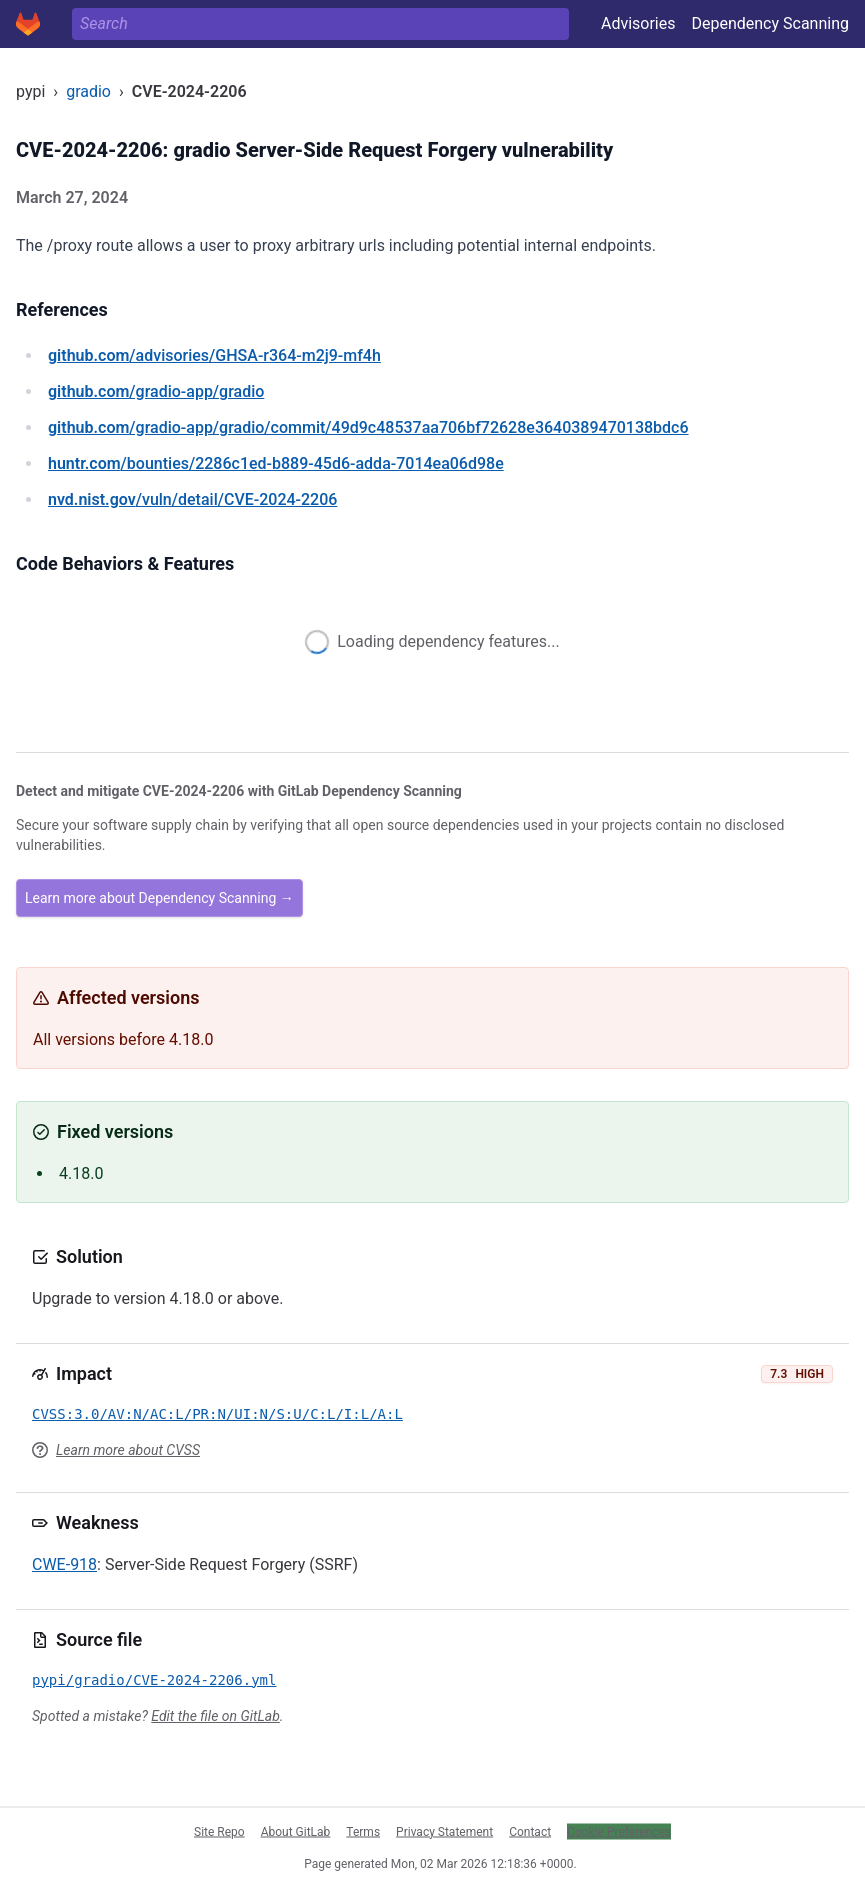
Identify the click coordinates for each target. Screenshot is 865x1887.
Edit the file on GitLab (215, 1716)
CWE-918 (64, 1564)
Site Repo (219, 1831)
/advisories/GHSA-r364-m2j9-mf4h (214, 355)
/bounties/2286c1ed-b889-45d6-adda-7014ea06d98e (276, 463)
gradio (88, 91)
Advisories (638, 23)
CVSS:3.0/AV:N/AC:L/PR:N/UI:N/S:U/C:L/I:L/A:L (217, 1414)
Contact (530, 1831)
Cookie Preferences (619, 1831)
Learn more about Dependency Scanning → (159, 898)
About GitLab (296, 1831)
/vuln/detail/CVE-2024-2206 (192, 499)
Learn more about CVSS (128, 1450)
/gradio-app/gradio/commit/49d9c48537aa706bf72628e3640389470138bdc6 (368, 427)
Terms (363, 1831)
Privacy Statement (444, 1831)
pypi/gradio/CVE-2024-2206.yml (154, 1680)
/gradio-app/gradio (156, 391)
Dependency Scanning (770, 23)
